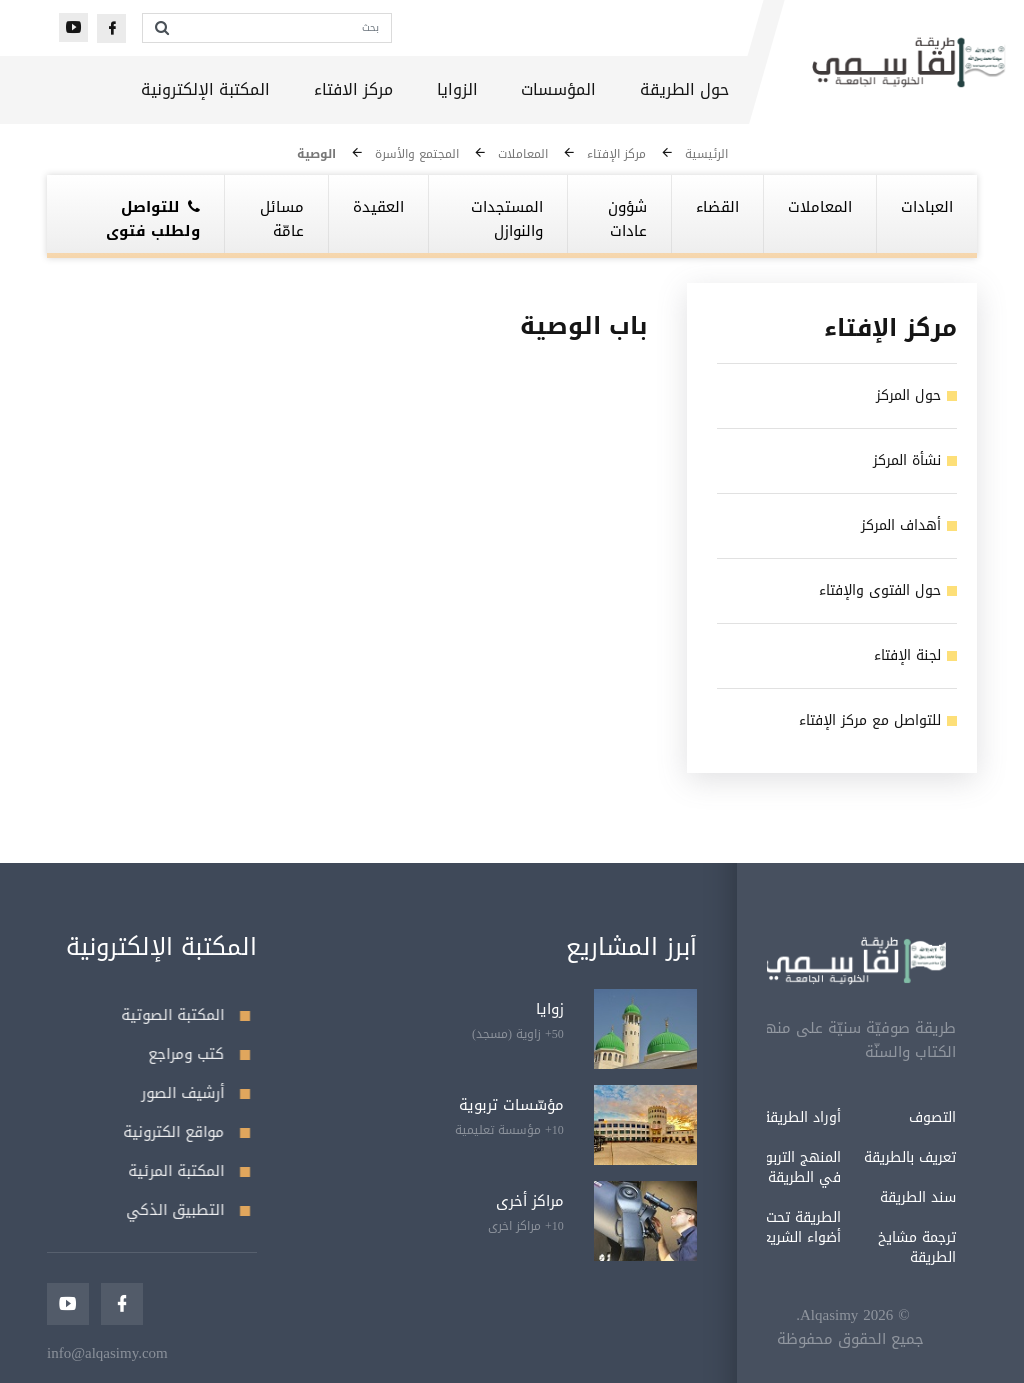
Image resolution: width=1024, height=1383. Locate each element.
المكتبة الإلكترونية (205, 89)
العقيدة (378, 207)
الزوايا (457, 89)
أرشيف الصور (191, 1093)
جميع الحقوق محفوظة (806, 1339)
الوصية (316, 154)
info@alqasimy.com (107, 1353)
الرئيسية (706, 154)
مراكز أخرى (530, 1201)
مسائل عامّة (282, 219)
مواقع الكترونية (182, 1132)
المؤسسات (558, 89)
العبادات (927, 207)
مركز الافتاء (353, 89)
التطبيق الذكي (184, 1210)
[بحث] (285, 28)
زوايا (550, 1009)
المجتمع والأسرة (417, 154)
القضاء (717, 207)
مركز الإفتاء (616, 154)
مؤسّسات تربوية (511, 1105)
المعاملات (523, 154)
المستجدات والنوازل (507, 219)
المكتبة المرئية (185, 1171)
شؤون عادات (627, 219)
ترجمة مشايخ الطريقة (873, 1247)
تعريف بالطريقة (866, 1157)
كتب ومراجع (195, 1054)
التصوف (888, 1117)
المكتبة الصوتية (181, 1015)
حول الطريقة (684, 89)
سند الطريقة (874, 1197)
